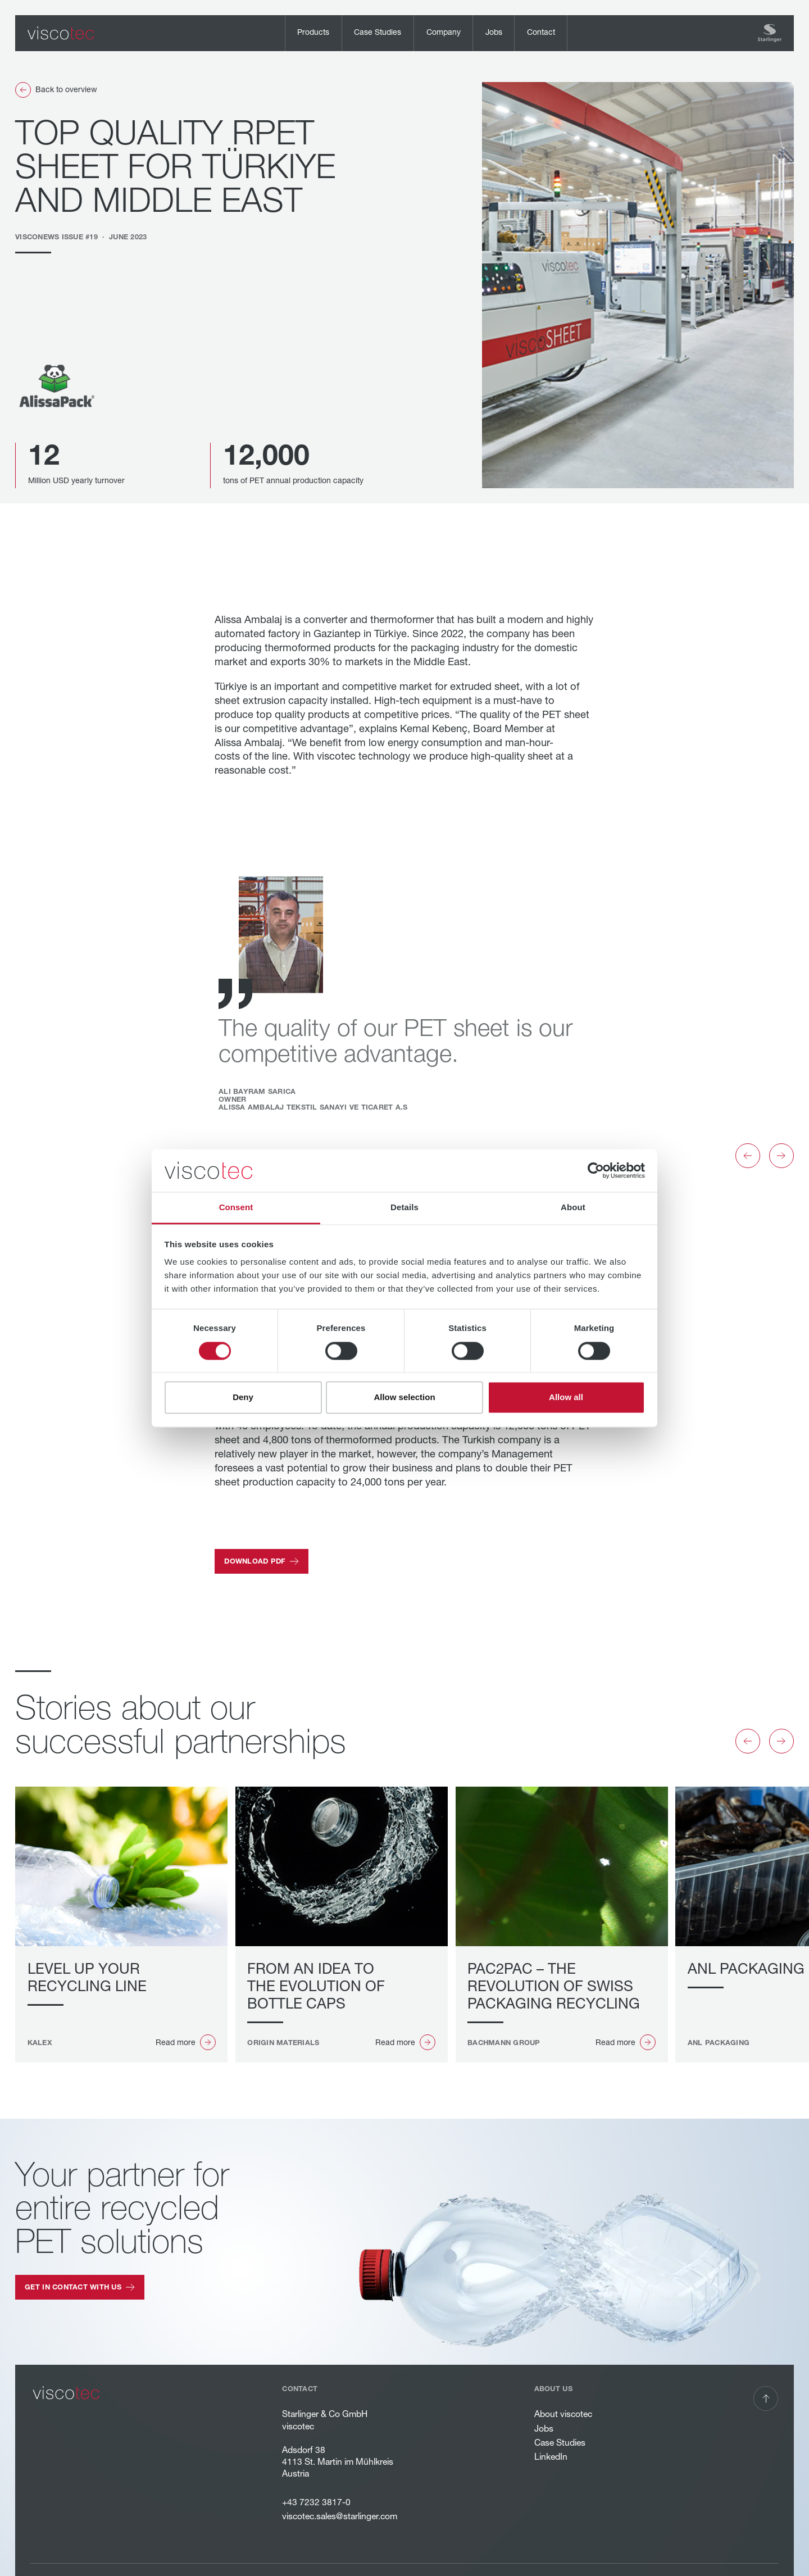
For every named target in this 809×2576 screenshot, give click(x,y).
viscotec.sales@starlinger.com (340, 2516)
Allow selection (404, 1397)
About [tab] (573, 1207)
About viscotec (563, 2414)
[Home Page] (61, 33)
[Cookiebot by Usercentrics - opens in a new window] (596, 1170)
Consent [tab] (236, 1207)
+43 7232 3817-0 (317, 2502)
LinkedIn (550, 2456)
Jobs (543, 2428)
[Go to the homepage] (66, 2393)
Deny (243, 1397)
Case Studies (559, 2442)
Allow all (566, 1397)
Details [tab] (404, 1207)
